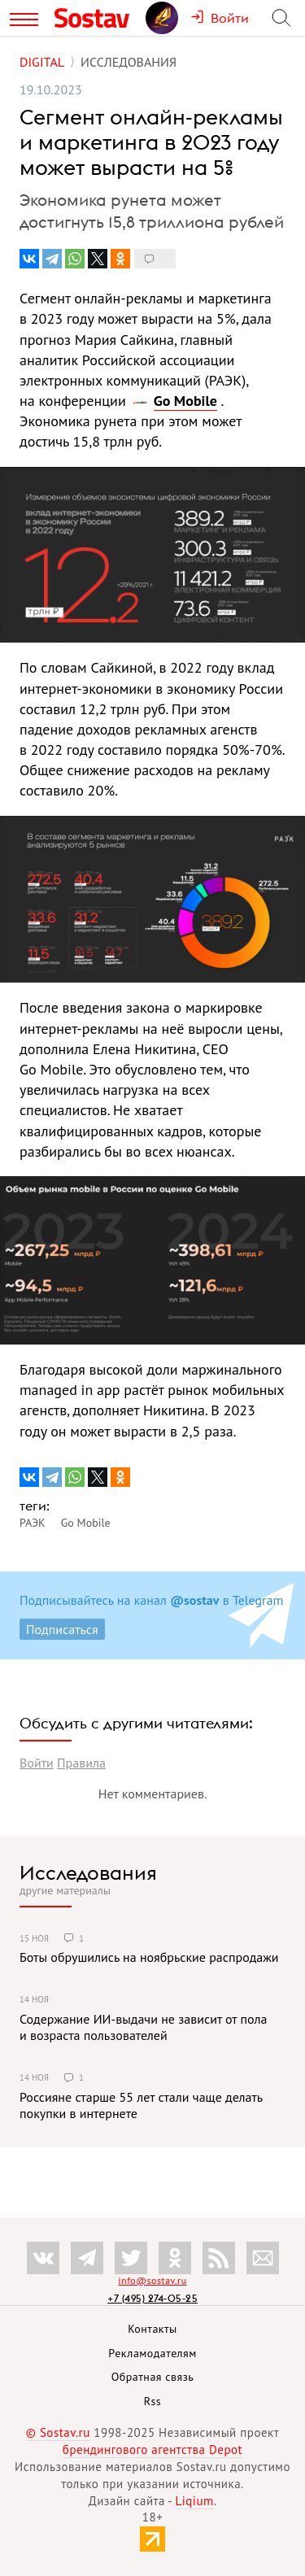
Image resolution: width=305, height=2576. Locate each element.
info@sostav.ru (152, 2280)
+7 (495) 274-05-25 (152, 2298)
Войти (37, 1762)
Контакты (152, 2328)
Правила (81, 1762)
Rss (152, 2401)
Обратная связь (152, 2376)
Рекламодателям (152, 2353)
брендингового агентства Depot (152, 2449)
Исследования (88, 1872)
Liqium (195, 2500)
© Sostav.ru (58, 2432)
